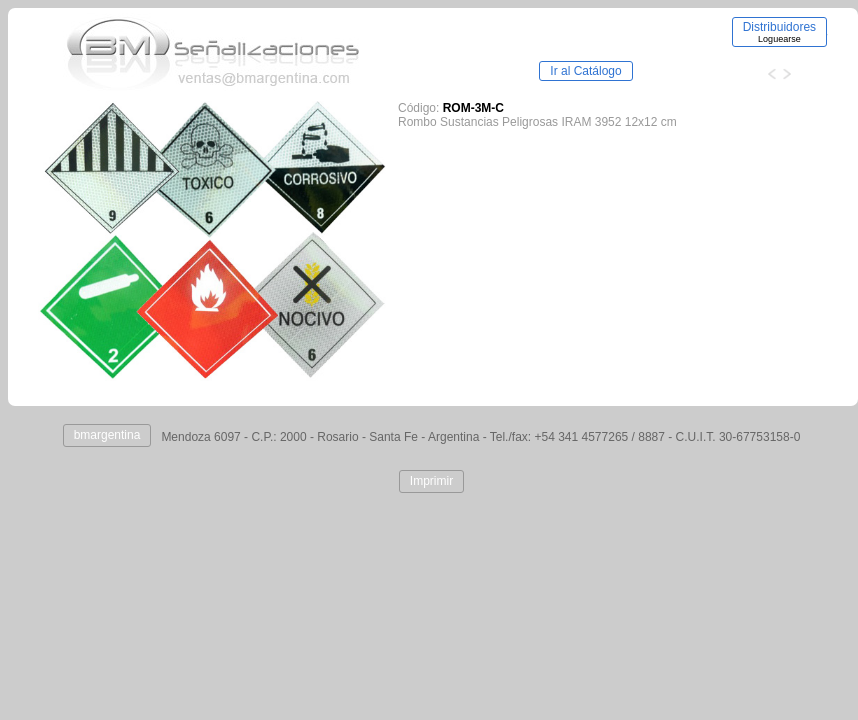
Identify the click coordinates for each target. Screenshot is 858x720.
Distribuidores (779, 32)
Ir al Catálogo (585, 71)
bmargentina (107, 435)
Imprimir (431, 481)
